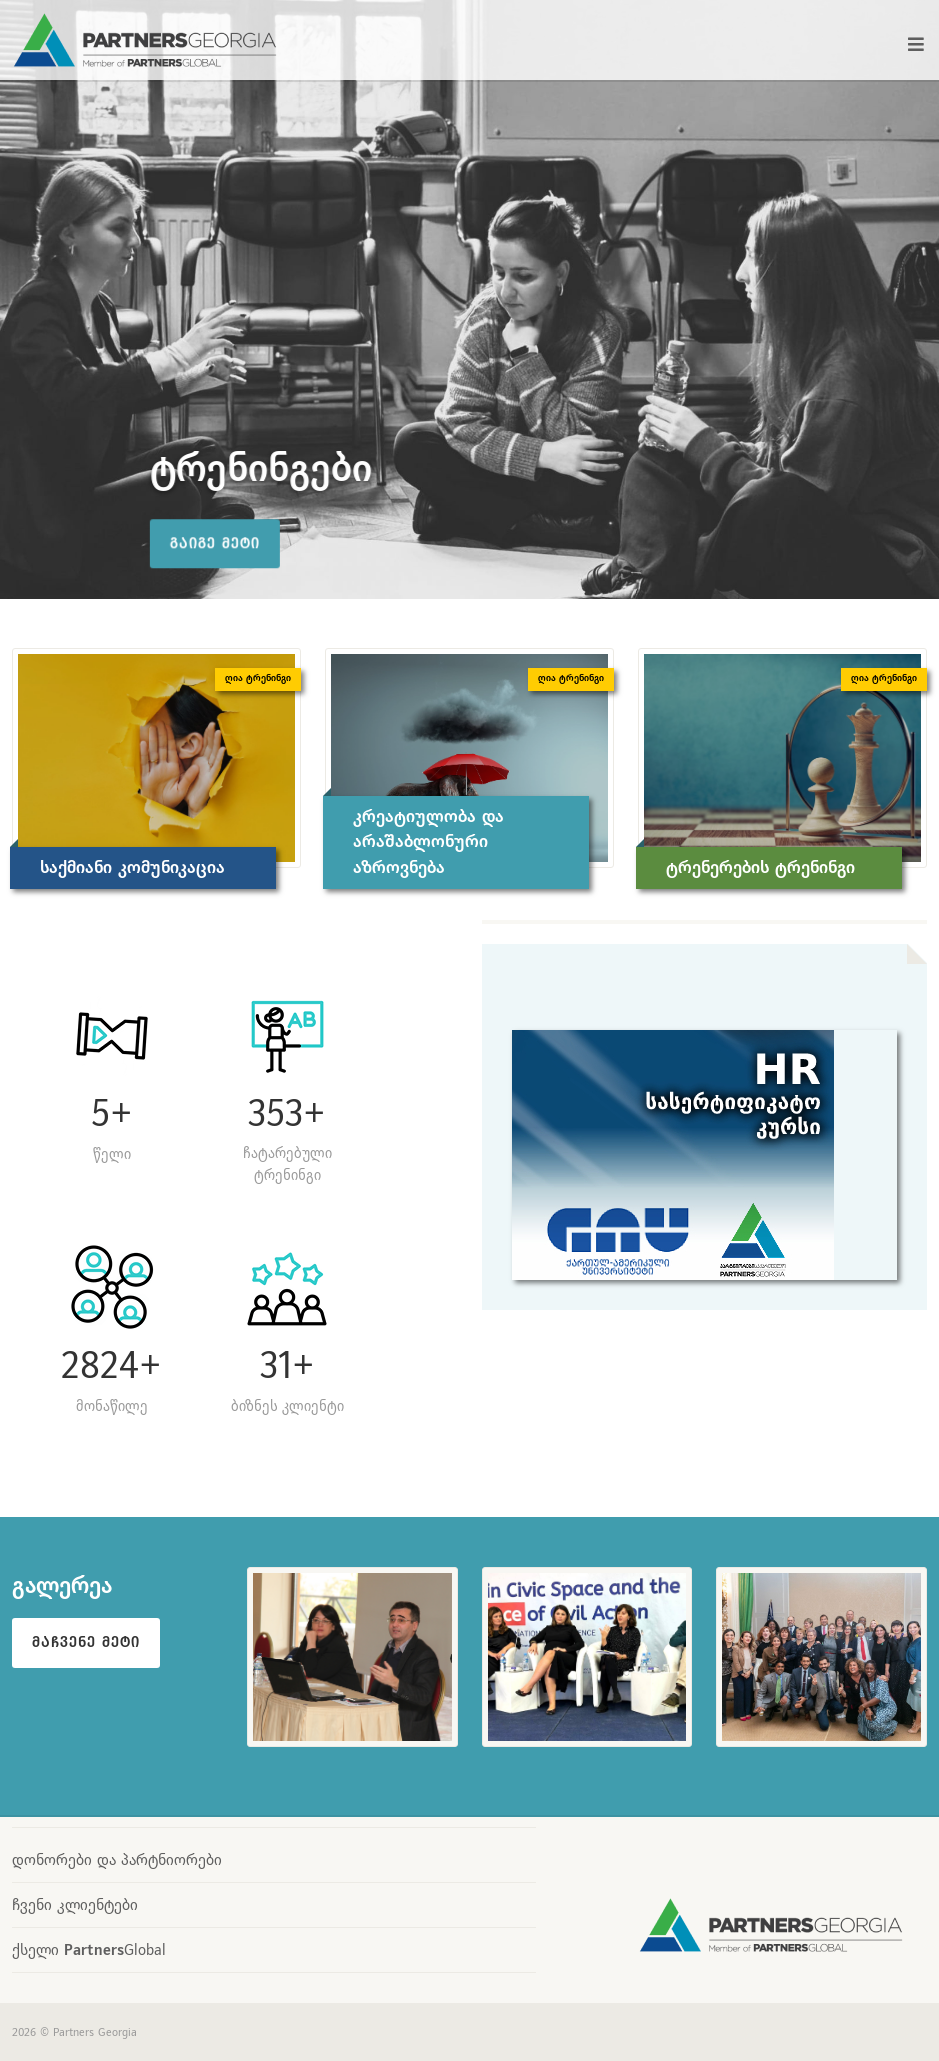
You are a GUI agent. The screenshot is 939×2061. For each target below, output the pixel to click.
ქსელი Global (89, 1949)
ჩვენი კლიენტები (75, 1904)
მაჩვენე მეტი (86, 1642)
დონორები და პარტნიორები (117, 1859)
